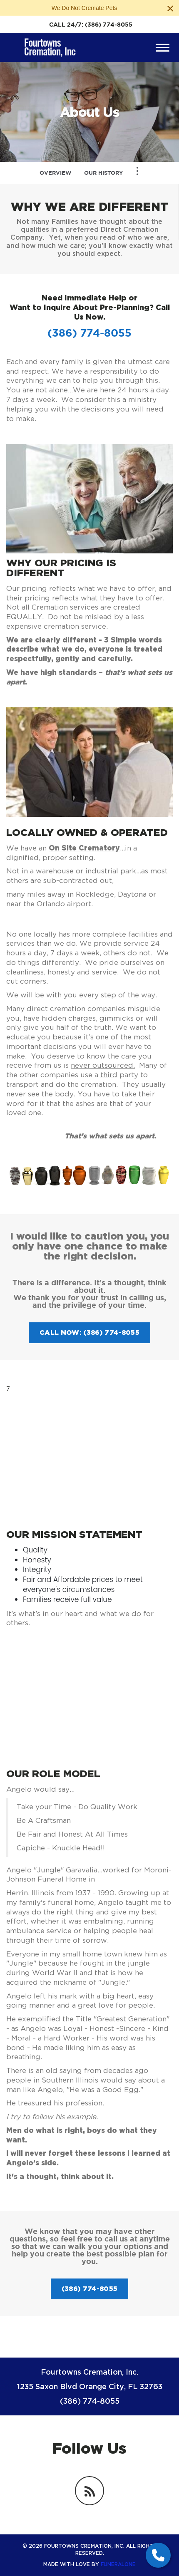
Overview (56, 173)
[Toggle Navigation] (137, 171)
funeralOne (118, 2564)
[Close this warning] (170, 8)
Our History (103, 173)
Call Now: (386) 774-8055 (89, 1332)
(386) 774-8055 (108, 24)
